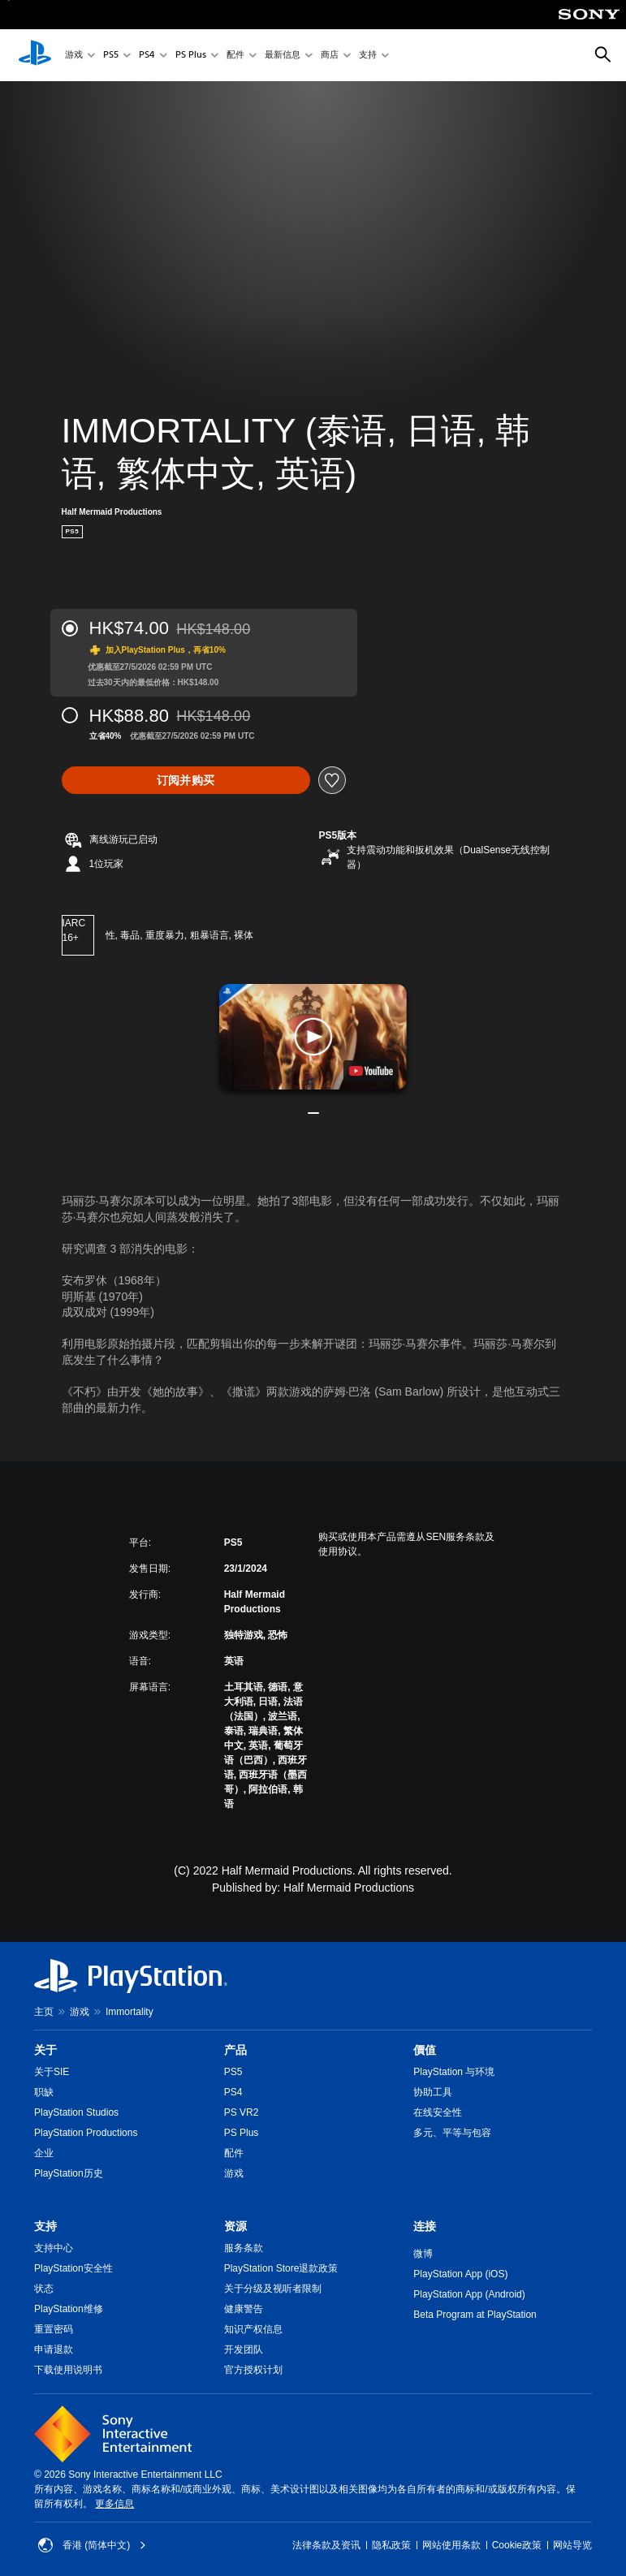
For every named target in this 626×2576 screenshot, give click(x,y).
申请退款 (53, 2349)
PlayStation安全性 (73, 2268)
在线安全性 (437, 2112)
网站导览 (572, 2545)
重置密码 (53, 2329)
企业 (44, 2153)
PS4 (147, 56)
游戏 (74, 56)
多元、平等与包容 (452, 2132)
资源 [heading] (235, 2226)
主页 (44, 2011)
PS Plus (190, 56)
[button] (313, 1037)
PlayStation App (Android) (469, 2294)
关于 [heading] (45, 2049)
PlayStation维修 (68, 2309)
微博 (423, 2253)
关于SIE (51, 2072)
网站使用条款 (451, 2545)
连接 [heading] (424, 2226)
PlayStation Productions (85, 2132)
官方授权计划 (253, 2369)
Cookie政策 (517, 2545)
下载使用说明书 (68, 2369)
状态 (44, 2288)
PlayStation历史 (68, 2173)
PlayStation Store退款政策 (281, 2268)
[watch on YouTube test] (371, 1070)
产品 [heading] (235, 2049)
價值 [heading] (424, 2049)
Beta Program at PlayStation (474, 2314)
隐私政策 (391, 2545)
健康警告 (243, 2309)
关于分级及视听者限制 (273, 2288)
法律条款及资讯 (326, 2545)
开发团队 (243, 2349)
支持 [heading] (45, 2226)
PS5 (111, 56)
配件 (235, 56)
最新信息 (282, 56)
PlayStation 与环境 (453, 2072)
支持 (368, 56)
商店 (330, 56)
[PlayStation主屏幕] (35, 55)
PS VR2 (241, 2112)
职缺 (44, 2092)
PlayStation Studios (76, 2112)
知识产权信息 (253, 2329)
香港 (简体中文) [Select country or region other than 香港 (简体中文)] (92, 2545)
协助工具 (432, 2092)
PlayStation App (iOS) (460, 2274)
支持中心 (53, 2248)
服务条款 (243, 2248)
